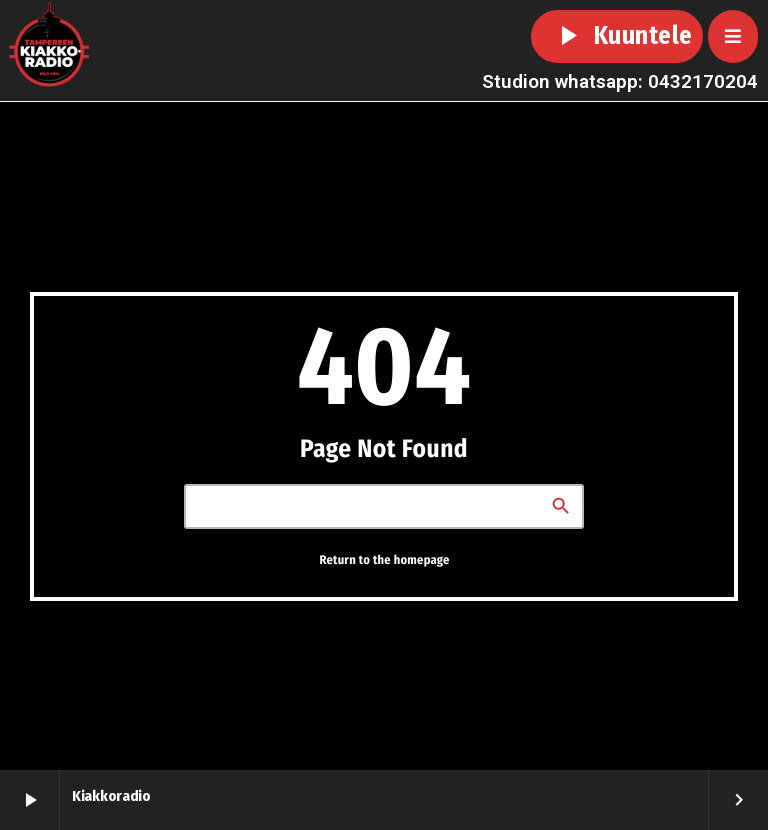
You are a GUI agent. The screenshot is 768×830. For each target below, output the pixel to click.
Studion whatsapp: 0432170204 (620, 81)
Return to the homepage (384, 559)
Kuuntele (617, 36)
